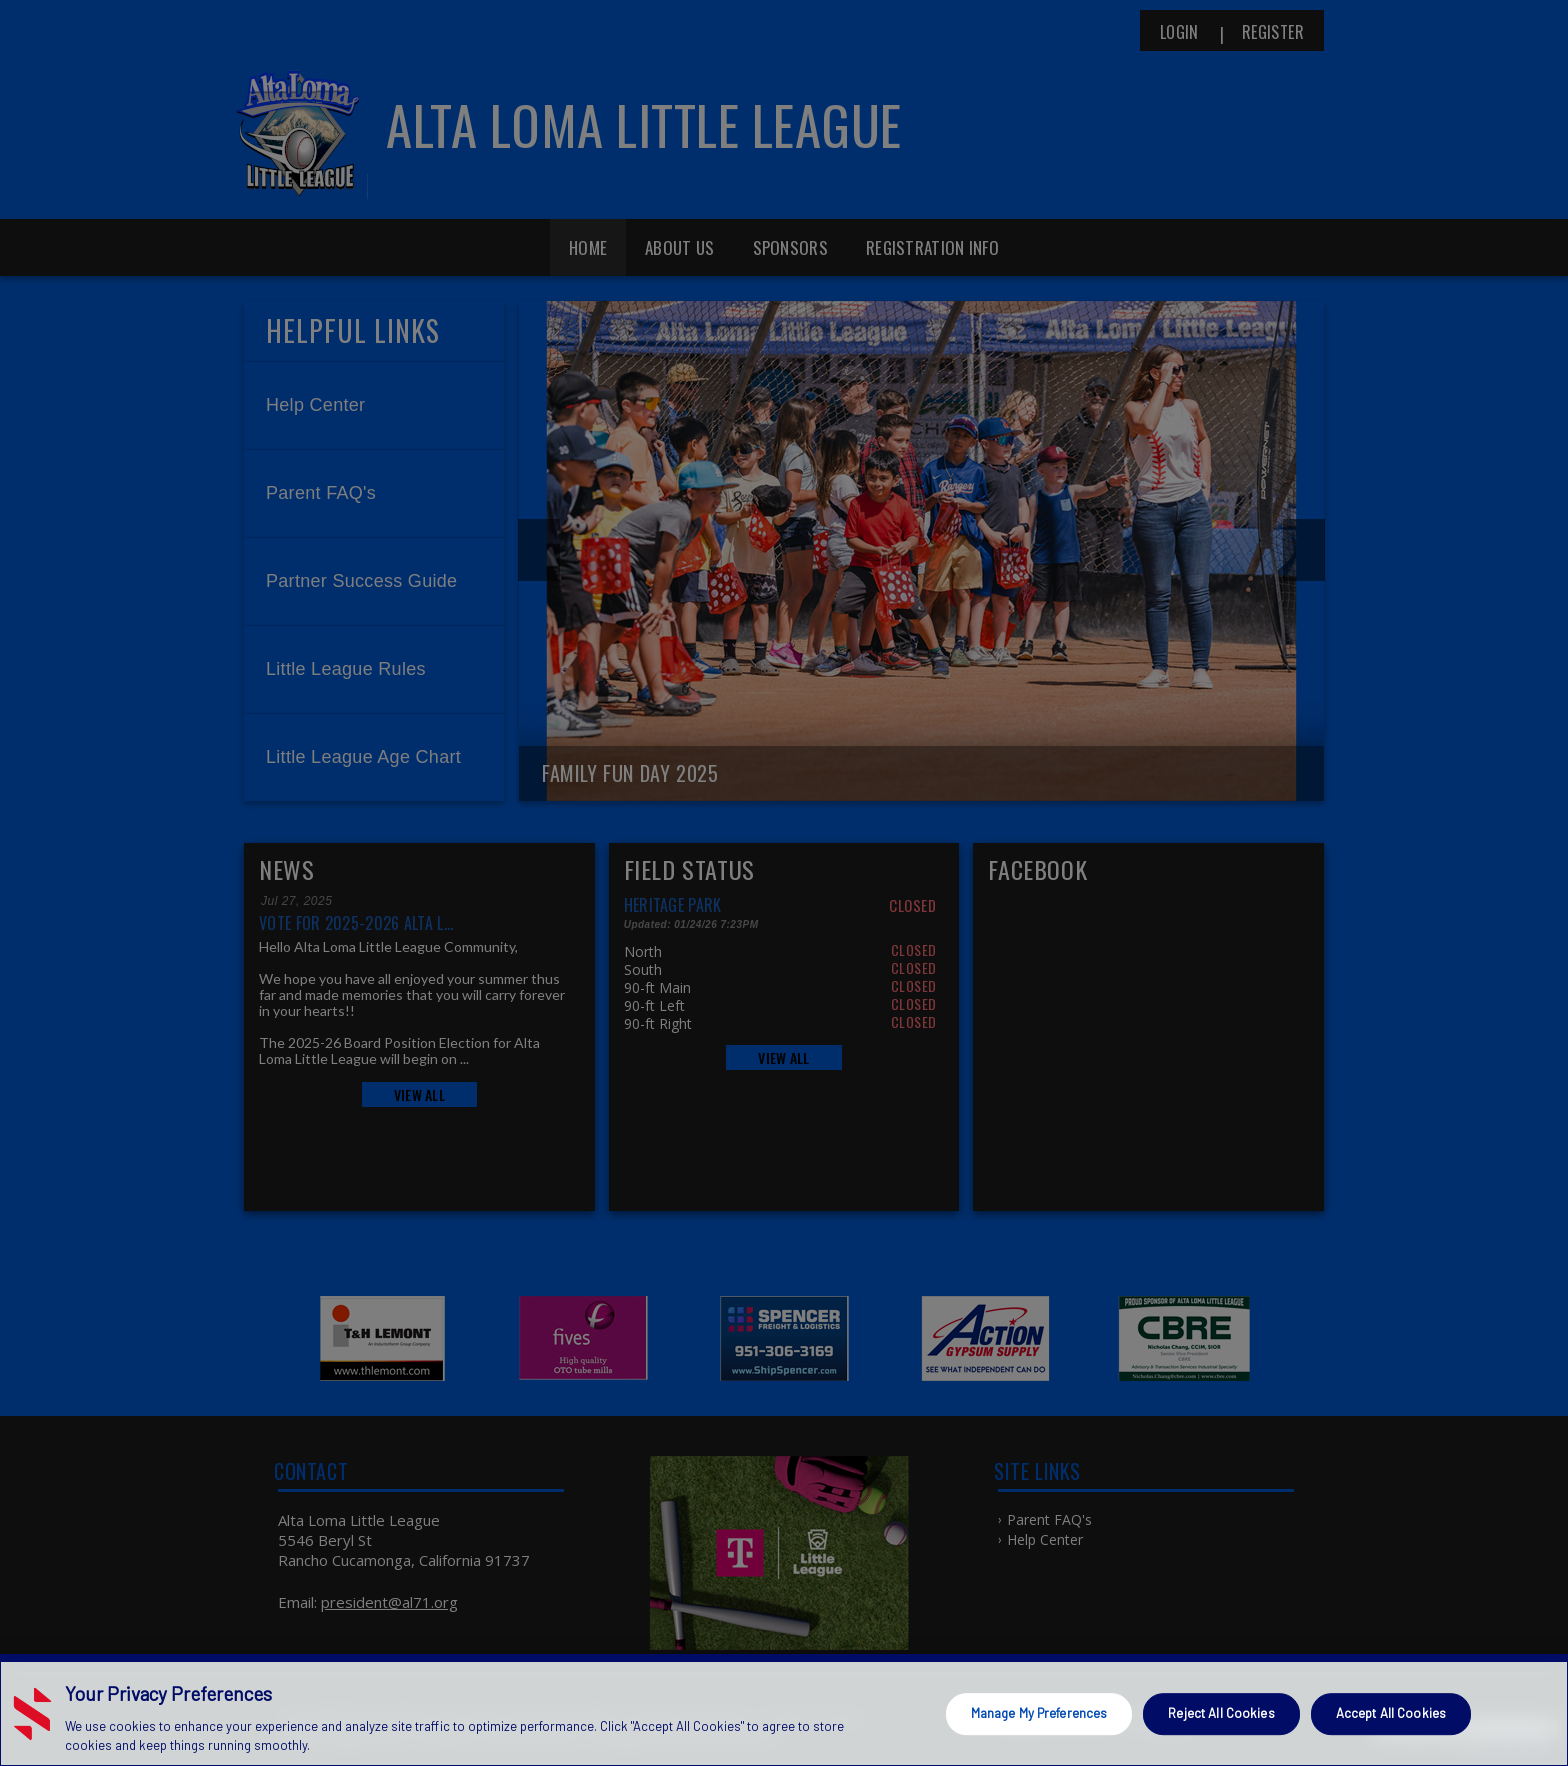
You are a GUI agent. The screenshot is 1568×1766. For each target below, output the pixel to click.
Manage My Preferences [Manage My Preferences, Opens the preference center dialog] (1039, 1713)
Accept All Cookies (1391, 1713)
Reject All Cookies (1221, 1713)
